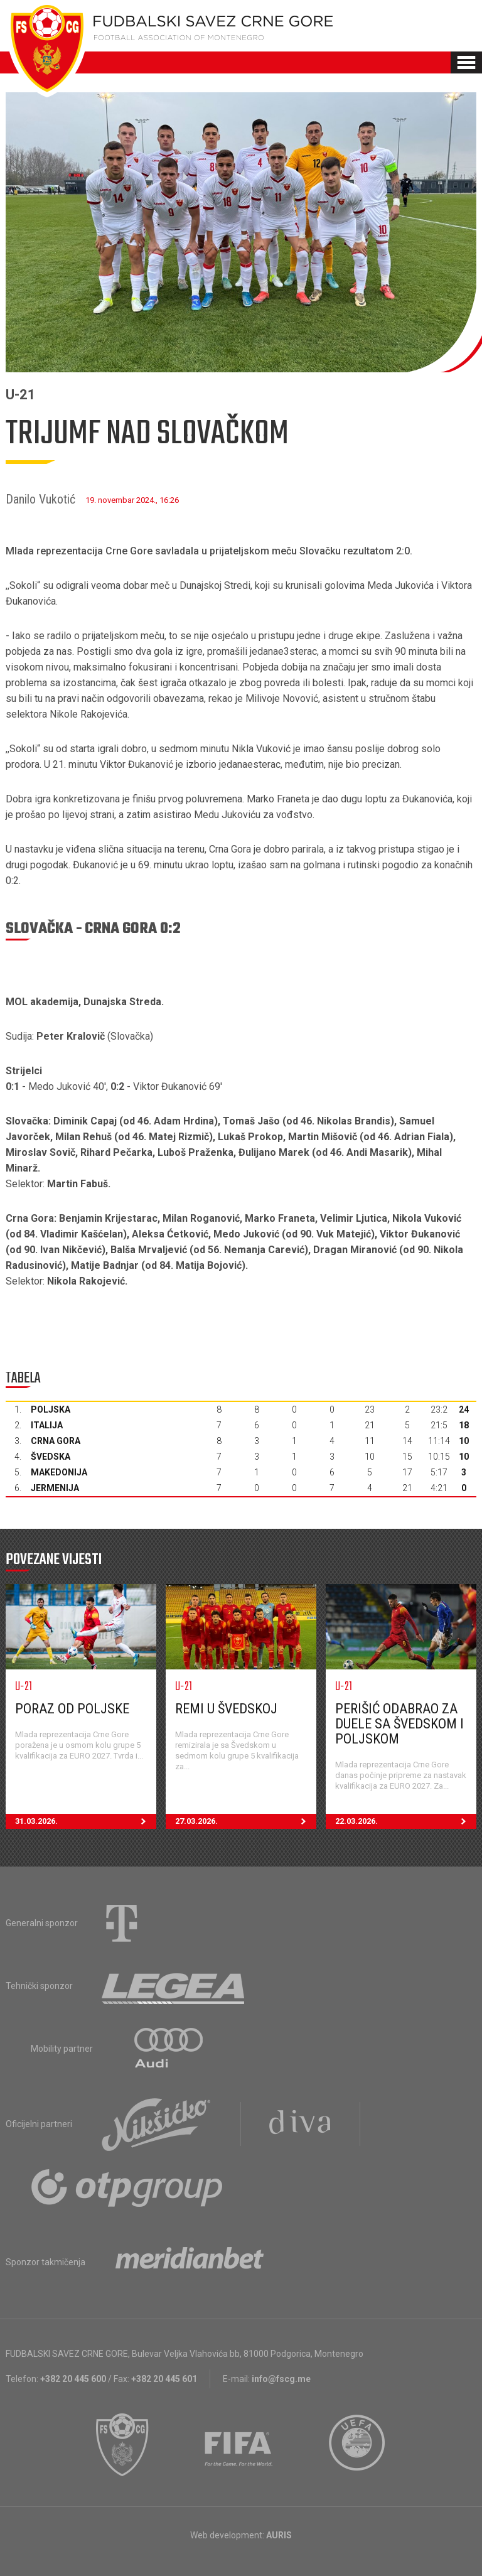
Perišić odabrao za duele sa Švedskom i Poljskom (399, 1724)
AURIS (279, 2535)
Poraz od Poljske (72, 1708)
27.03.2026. (245, 1821)
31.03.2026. (85, 1821)
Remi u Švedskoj (226, 1708)
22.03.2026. (405, 1821)
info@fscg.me (281, 2379)
